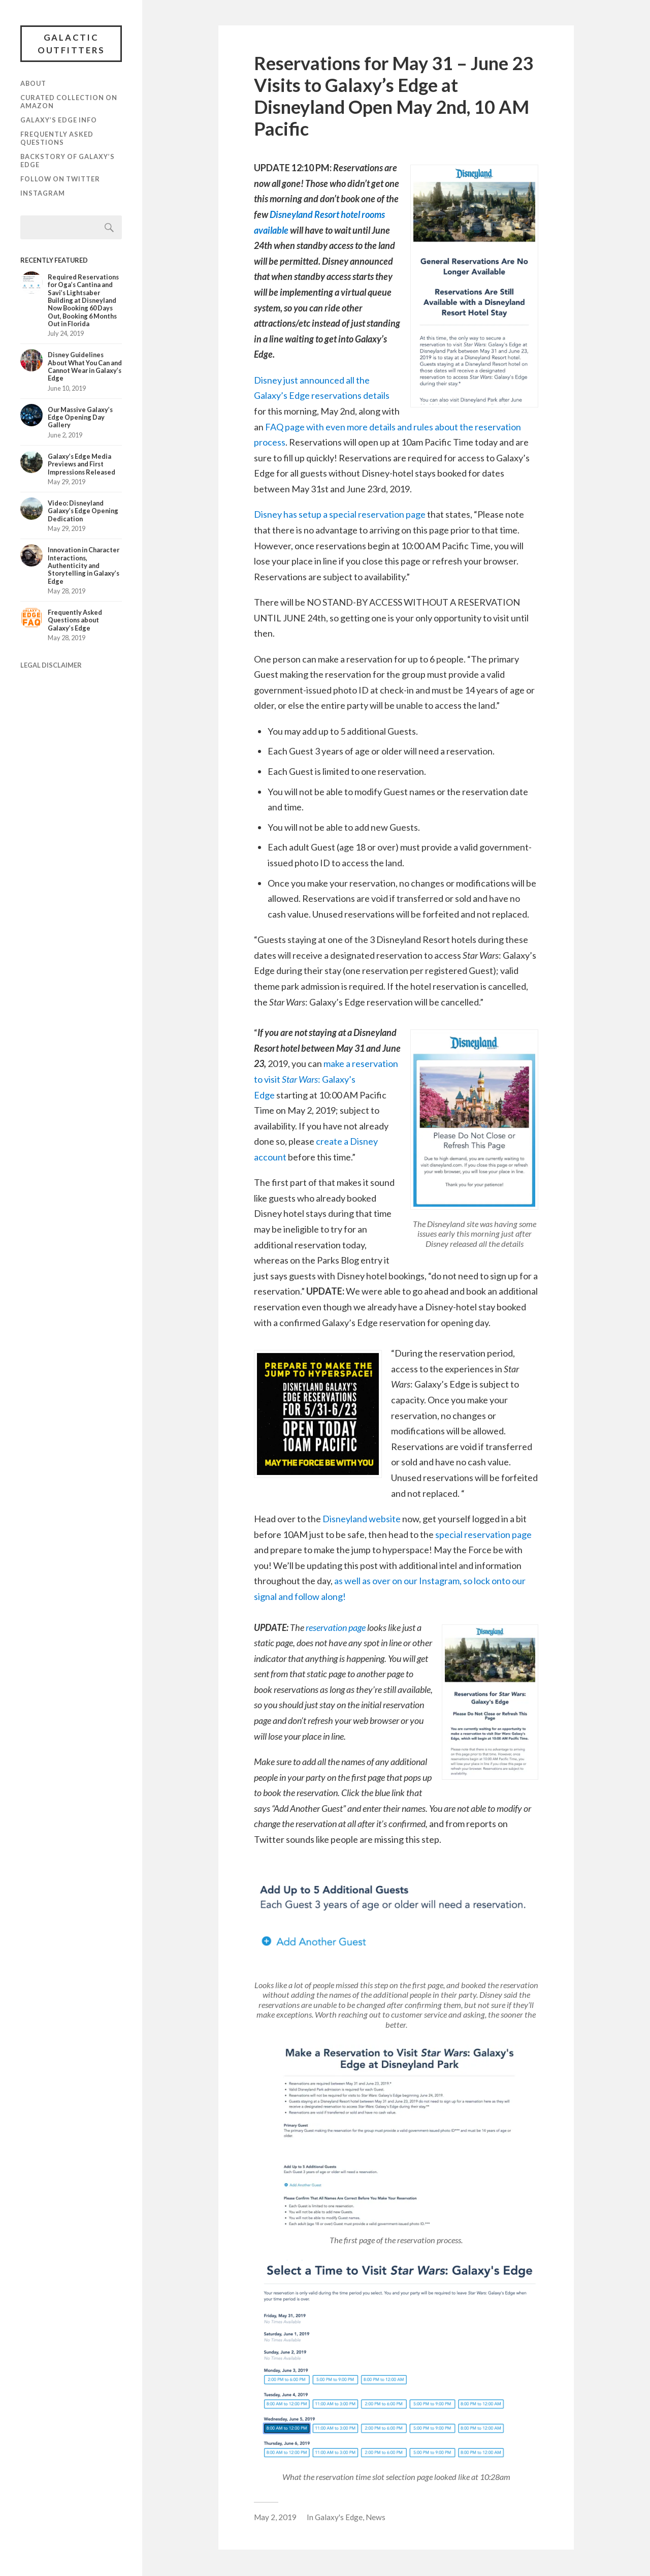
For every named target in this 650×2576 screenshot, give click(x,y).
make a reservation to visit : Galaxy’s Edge (326, 1079)
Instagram (42, 195)
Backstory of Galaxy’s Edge (67, 162)
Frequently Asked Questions (56, 140)
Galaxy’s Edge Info (58, 121)
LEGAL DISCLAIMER (51, 667)
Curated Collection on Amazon (68, 103)
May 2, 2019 (275, 2517)
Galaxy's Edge (339, 2517)
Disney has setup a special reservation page (340, 514)
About (33, 85)
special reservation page (483, 1534)
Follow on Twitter (60, 180)
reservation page (336, 1627)
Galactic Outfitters (71, 44)
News (375, 2517)
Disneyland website (362, 1518)
